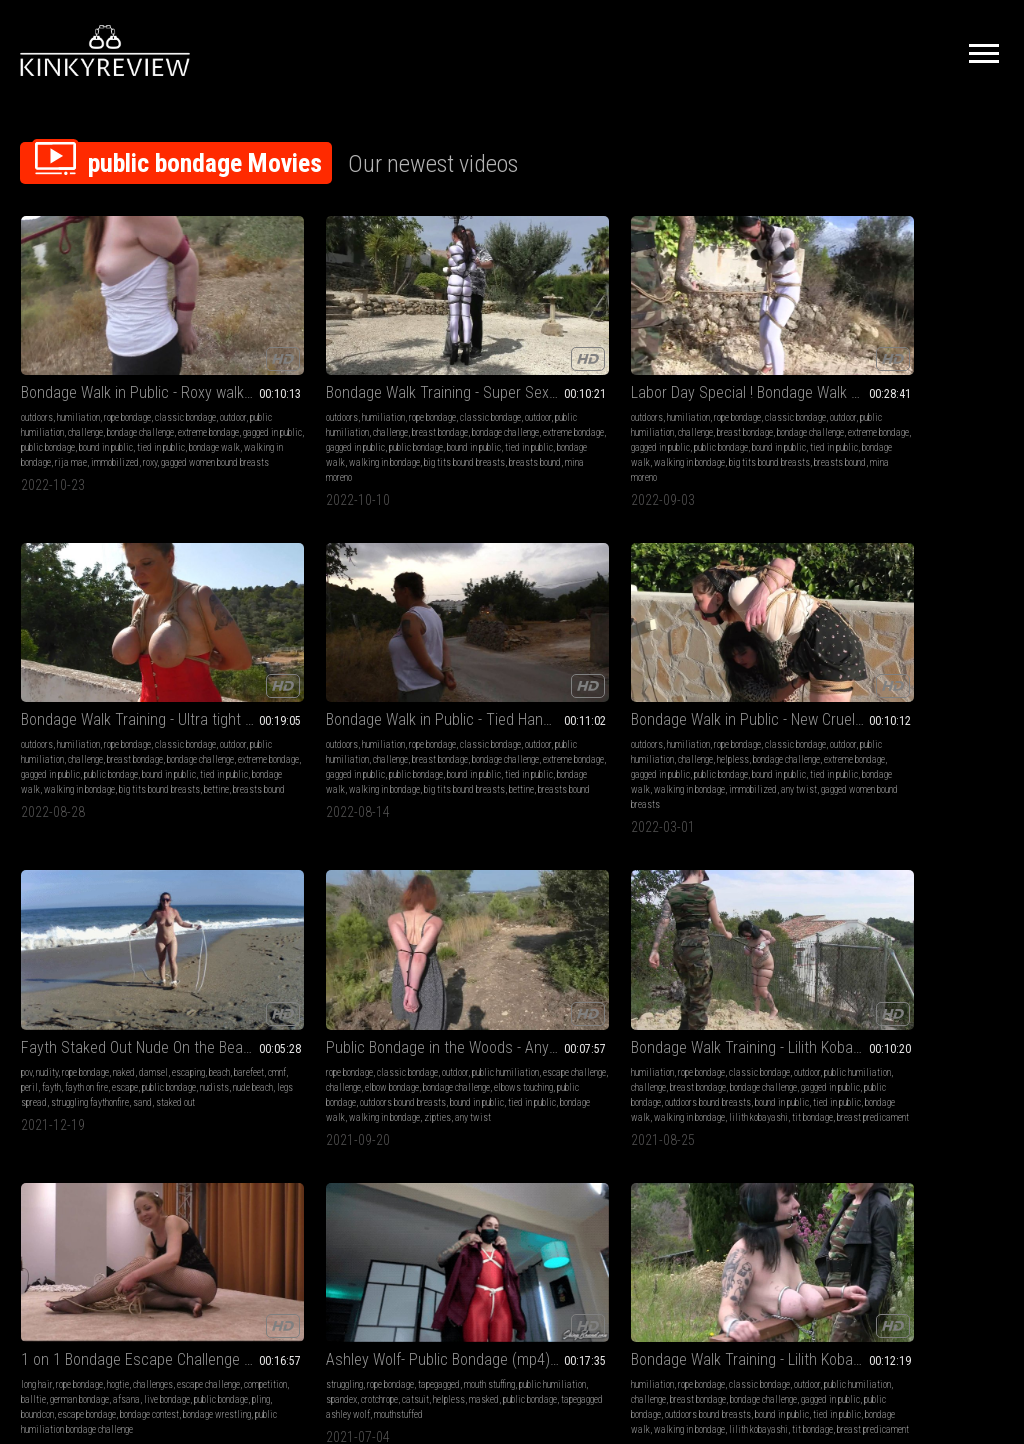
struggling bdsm (675, 1001)
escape (282, 687)
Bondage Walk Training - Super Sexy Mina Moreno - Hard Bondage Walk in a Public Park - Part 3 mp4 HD (311, 334)
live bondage (912, 687)
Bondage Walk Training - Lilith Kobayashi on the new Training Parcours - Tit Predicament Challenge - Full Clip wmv (311, 931)
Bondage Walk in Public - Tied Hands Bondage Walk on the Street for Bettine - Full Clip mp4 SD (913, 334)
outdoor (68, 374)
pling (833, 702)
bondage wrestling (889, 717)
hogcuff (722, 1001)
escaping (238, 672)
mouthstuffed (137, 1001)
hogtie (921, 657)
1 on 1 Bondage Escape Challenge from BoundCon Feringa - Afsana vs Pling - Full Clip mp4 (913, 632)
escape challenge (501, 672)
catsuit (34, 986)
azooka (484, 1046)
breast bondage (250, 389)
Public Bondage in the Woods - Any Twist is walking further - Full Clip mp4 (512, 632)
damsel (354, 657)
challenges (956, 657)
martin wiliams (769, 1001)
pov (227, 657)
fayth (370, 672)
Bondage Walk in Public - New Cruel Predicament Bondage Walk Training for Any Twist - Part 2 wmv (110, 632)
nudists (371, 687)
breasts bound (649, 449)
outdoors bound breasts (524, 702)
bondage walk (72, 419)
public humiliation (118, 374)
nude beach (242, 702)
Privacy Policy (585, 1221)
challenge (173, 374)
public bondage (74, 404)
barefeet (299, 672)
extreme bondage (122, 389)
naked (325, 657)
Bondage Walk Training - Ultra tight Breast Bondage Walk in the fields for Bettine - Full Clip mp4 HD (712, 334)
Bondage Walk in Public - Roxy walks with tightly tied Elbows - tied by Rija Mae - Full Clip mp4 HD (110, 334)
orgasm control (450, 956)
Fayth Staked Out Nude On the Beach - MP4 (311, 632)
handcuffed (736, 986)
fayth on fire (243, 687)
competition (912, 672)
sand (231, 717)
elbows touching (557, 687)
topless (737, 956)
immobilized (65, 434)
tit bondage (740, 732)
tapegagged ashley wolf (65, 1001)
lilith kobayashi (686, 732)
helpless (37, 687)
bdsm (633, 956)
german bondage (499, 986)
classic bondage (504, 657)
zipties (470, 732)
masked (103, 986)
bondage (663, 956)
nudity (248, 657)
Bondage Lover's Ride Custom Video (712, 931)
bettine (763, 434)
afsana (871, 687)
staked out (264, 717)
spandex (138, 971)
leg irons (665, 1031)
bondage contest (553, 1016)
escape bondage (912, 702)
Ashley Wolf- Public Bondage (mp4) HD (110, 931)
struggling (39, 956)
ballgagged (691, 986)
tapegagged (134, 956)
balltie (950, 672)
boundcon (862, 702)
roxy (100, 434)
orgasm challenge (527, 1031)
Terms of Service (450, 1221)
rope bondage (127, 359)
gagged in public (285, 404)
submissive (645, 986)
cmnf (327, 672)
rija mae (580, 1031)
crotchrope (176, 971)
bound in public (132, 404)
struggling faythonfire (353, 702)
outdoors (37, 359)
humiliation (78, 359)
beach (269, 672)
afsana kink (445, 1046)
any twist (125, 732)
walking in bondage (137, 419)
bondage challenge (54, 389)
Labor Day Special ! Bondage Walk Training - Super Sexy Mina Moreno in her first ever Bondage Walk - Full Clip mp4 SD (512, 334)
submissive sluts (729, 971)
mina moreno (270, 449)
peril (348, 672)
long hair (839, 657)
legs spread (288, 702)
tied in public (281, 419)
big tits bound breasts (305, 434)
